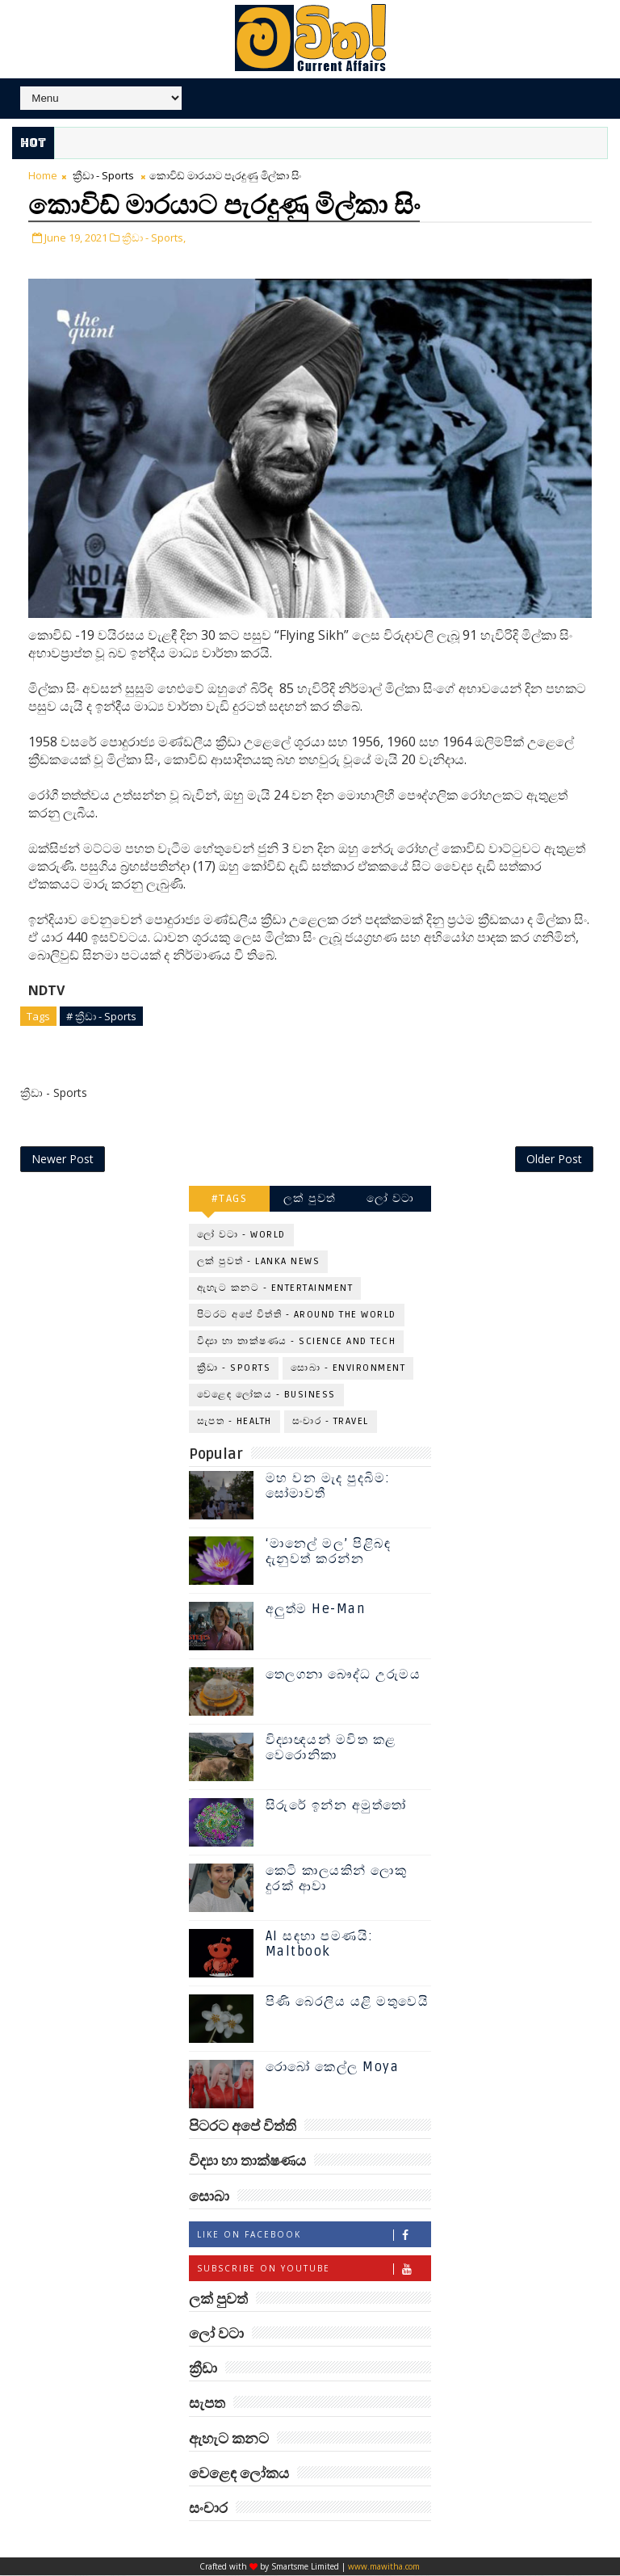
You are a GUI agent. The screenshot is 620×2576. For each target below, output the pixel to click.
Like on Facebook (313, 2235)
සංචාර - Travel (330, 1421)
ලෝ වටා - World (241, 1235)
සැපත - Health (234, 1421)
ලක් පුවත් (310, 1198)
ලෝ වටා (391, 1198)
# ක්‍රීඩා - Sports (101, 1015)
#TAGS (230, 1198)
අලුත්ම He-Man (316, 1610)
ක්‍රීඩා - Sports (103, 175)
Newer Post (62, 1158)
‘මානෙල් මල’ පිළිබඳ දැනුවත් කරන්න (329, 1552)
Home (42, 175)
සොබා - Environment (348, 1368)
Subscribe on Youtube (313, 2269)
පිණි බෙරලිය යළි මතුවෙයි (347, 2002)
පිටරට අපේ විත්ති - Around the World (296, 1315)
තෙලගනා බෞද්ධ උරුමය (343, 1675)
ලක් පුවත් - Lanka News (258, 1261)
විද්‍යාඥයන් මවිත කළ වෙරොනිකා (331, 1748)
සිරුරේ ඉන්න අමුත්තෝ (336, 1806)
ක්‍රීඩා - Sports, (154, 236)
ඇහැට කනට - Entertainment (275, 1288)
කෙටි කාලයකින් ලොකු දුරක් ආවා (337, 1879)
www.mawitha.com (384, 2567)
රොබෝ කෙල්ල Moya (333, 2068)
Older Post (554, 1158)
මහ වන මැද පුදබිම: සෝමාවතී (328, 1486)
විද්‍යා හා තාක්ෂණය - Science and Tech (296, 1341)
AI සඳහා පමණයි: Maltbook (320, 1944)
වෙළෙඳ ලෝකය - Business (266, 1395)
